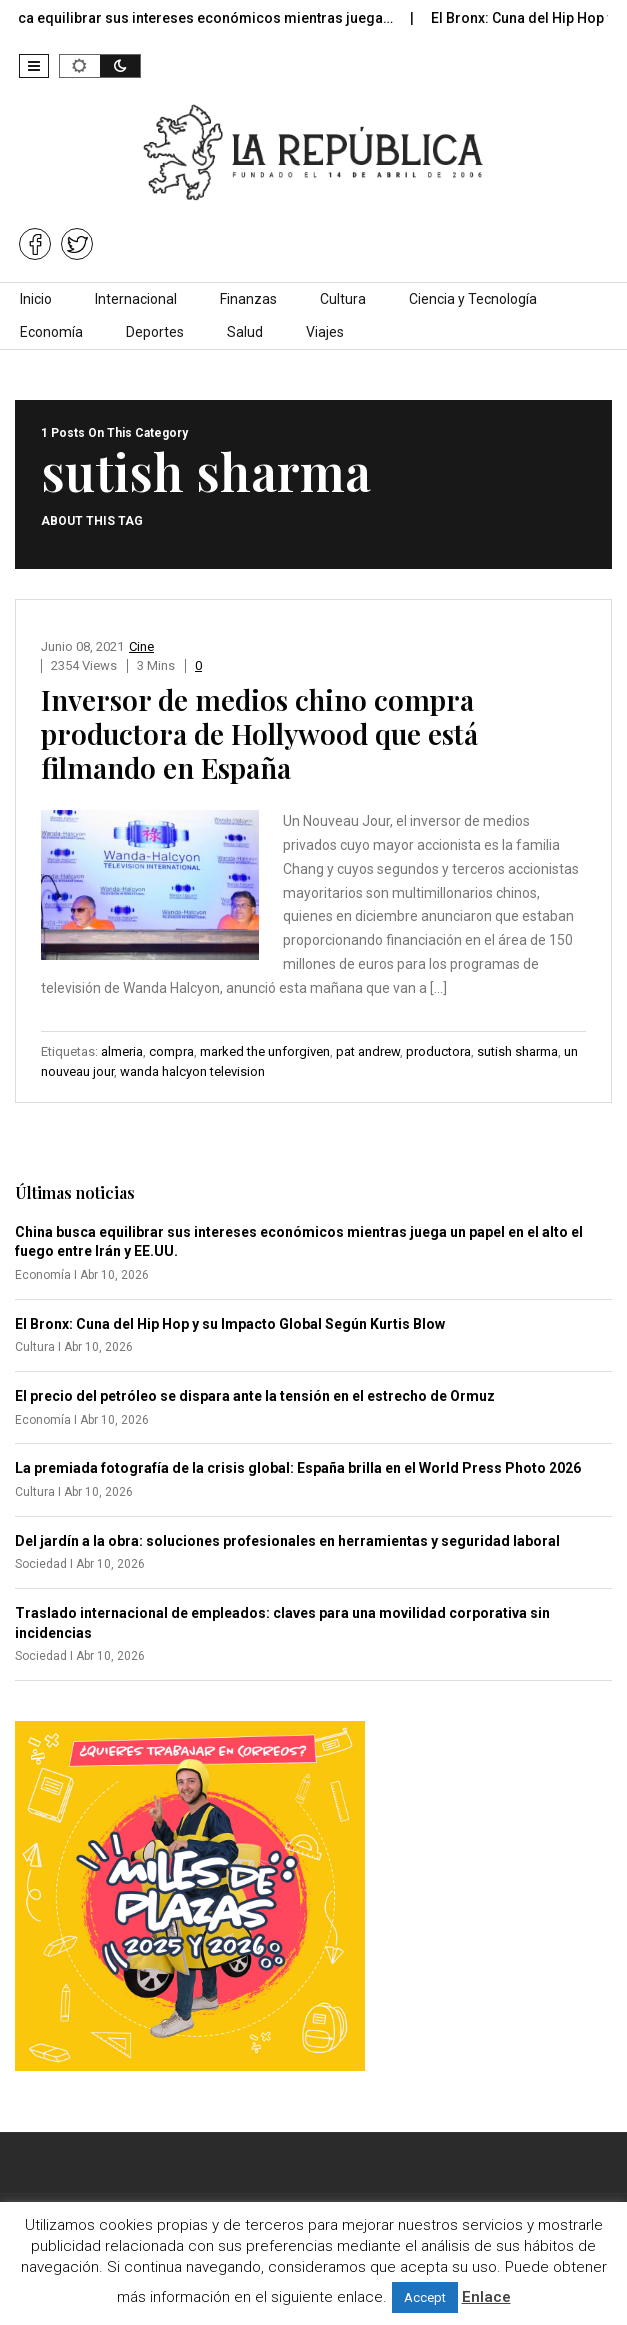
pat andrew (368, 1051)
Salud (245, 332)
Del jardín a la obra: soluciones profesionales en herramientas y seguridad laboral (287, 1541)
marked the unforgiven (265, 1051)
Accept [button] (425, 2297)
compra (171, 1051)
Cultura (343, 299)
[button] (34, 66)
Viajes (325, 332)
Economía (51, 332)
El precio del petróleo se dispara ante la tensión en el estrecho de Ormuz (255, 1396)
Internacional (136, 299)
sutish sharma (517, 1051)
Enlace (486, 2297)
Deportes (155, 332)
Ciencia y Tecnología (473, 299)
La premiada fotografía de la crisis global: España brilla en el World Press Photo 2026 (298, 1468)
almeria (122, 1051)
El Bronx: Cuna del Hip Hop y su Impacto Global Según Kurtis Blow (230, 1324)
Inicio (36, 299)
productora (438, 1051)
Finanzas (248, 299)
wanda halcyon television (192, 1071)
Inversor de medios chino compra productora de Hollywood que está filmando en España (259, 733)
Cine (141, 646)
